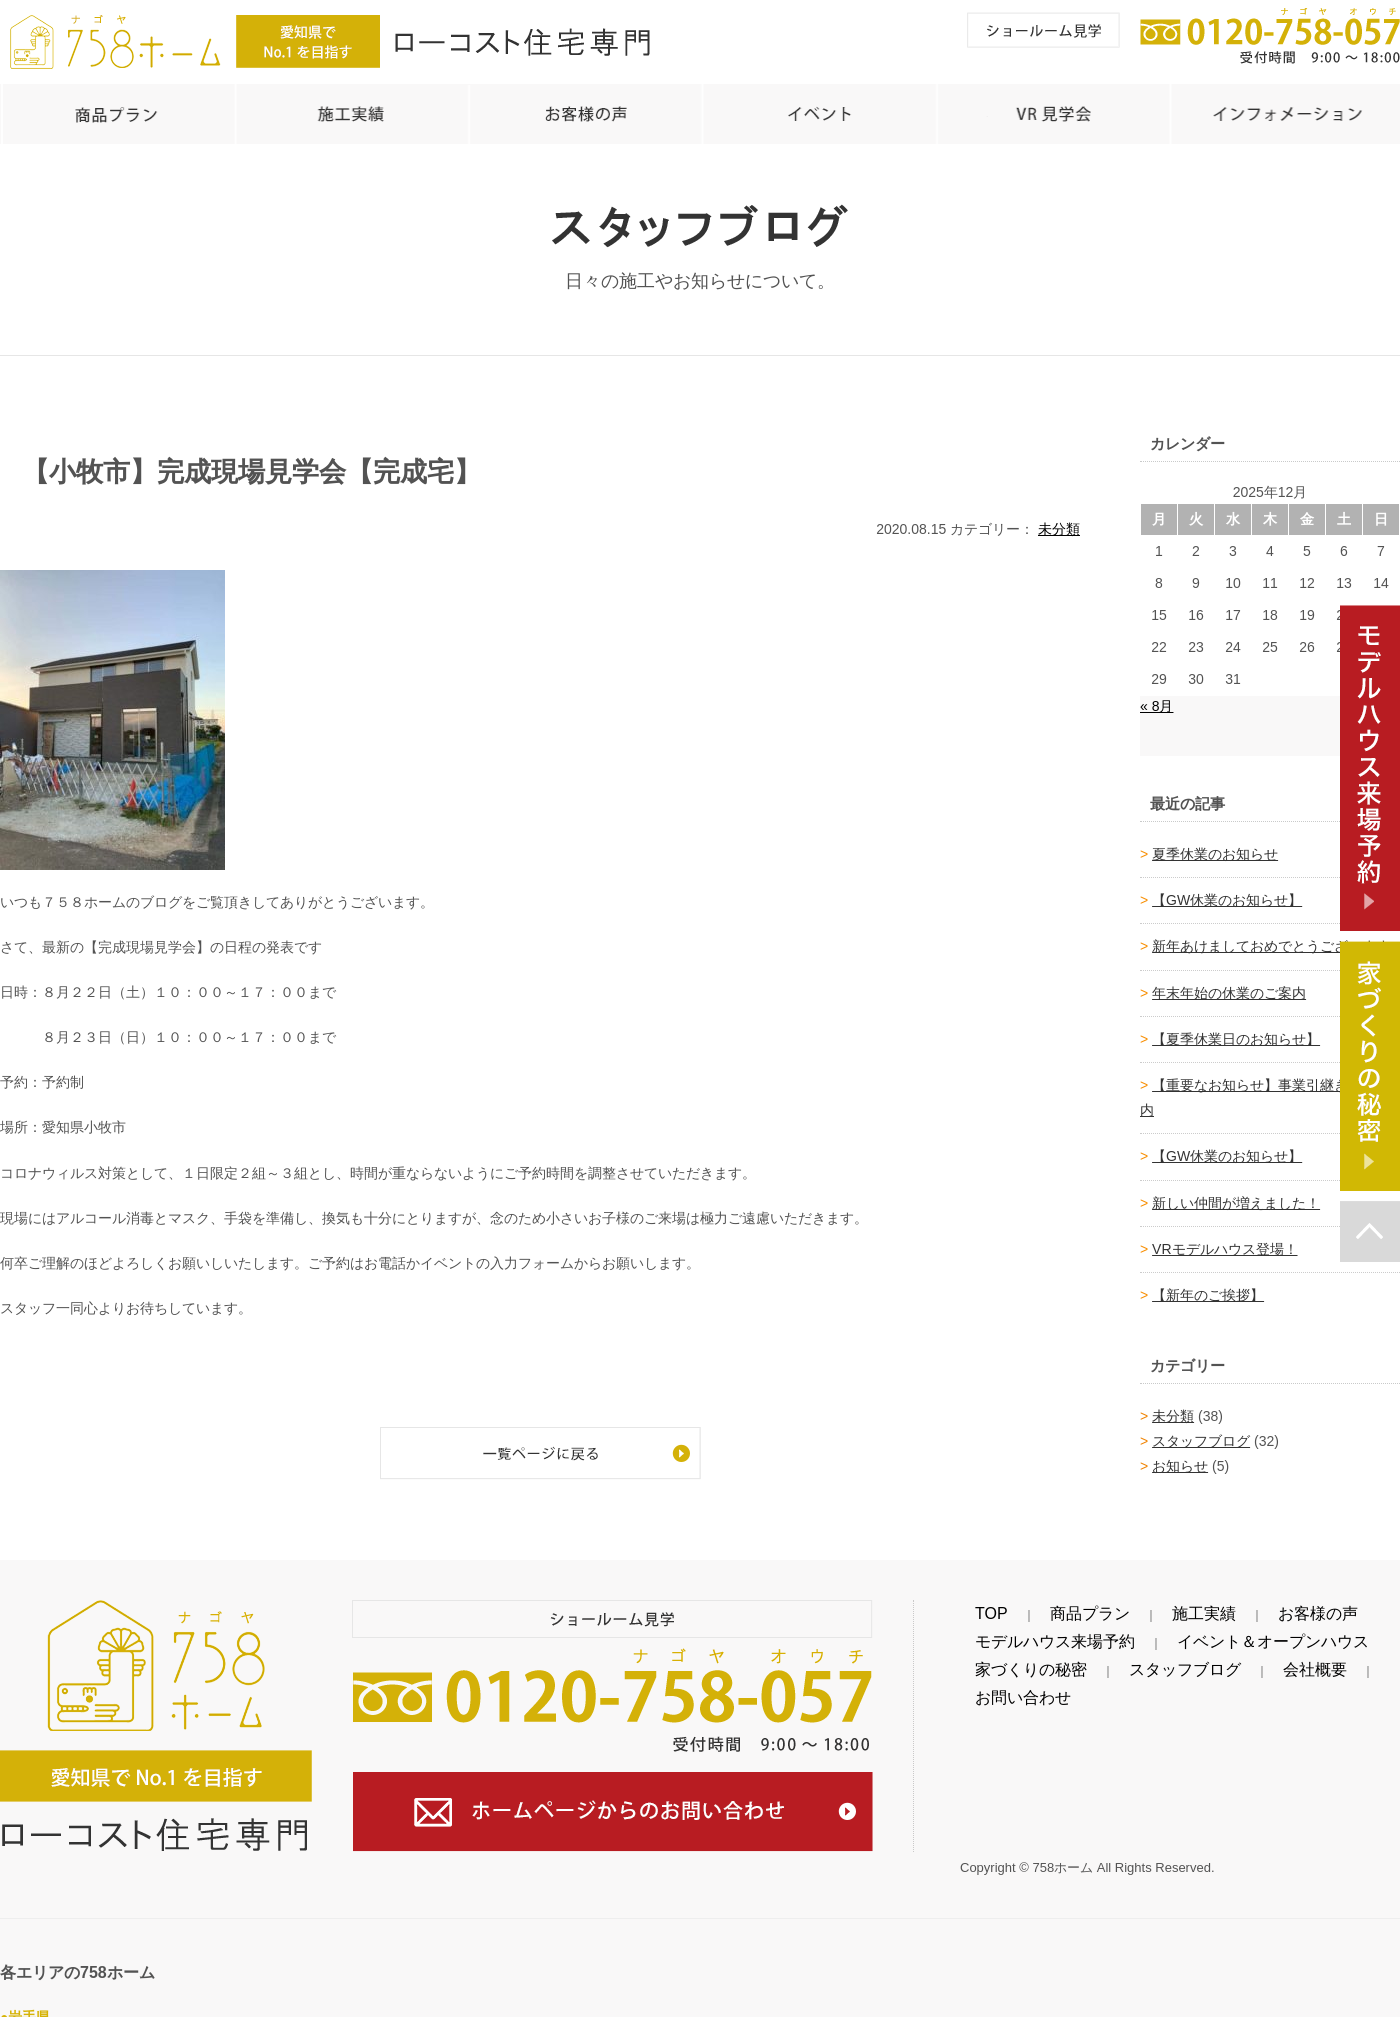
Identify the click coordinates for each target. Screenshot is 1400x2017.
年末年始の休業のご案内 (1229, 983)
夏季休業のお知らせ (1215, 844)
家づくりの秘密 (1009, 1660)
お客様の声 (1186, 1604)
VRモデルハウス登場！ (1224, 1239)
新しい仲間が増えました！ (1236, 1193)
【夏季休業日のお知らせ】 (1236, 1029)
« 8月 (1156, 696)
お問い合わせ (1290, 1660)
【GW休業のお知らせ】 (1227, 890)
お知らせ (1180, 1456)
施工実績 (1111, 1604)
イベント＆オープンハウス (1196, 1632)
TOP (974, 1604)
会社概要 (1208, 1660)
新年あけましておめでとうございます (1271, 936)
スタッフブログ (1201, 1431)
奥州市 (21, 2005)
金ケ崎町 (140, 2005)
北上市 (77, 2005)
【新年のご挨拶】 (1208, 1285)
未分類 (1059, 519)
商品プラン (1036, 1604)
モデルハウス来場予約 (1030, 1632)
